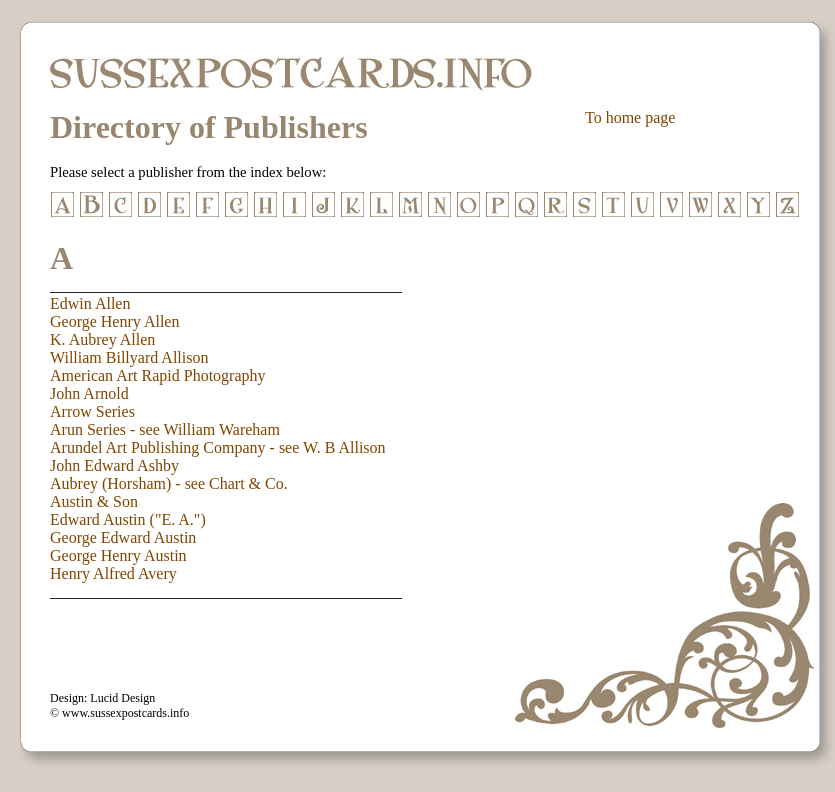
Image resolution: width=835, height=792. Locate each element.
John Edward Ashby (114, 465)
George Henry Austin (118, 555)
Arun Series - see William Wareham (165, 429)
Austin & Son (94, 501)
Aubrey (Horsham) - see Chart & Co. (169, 483)
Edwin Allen (90, 303)
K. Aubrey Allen (102, 339)
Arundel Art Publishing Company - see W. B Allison (218, 447)
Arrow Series (92, 411)
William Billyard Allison (129, 357)
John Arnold (89, 393)
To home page (630, 117)
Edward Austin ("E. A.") (128, 519)
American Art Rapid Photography (158, 375)
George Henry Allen (114, 321)
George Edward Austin (123, 537)
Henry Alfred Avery (113, 573)
